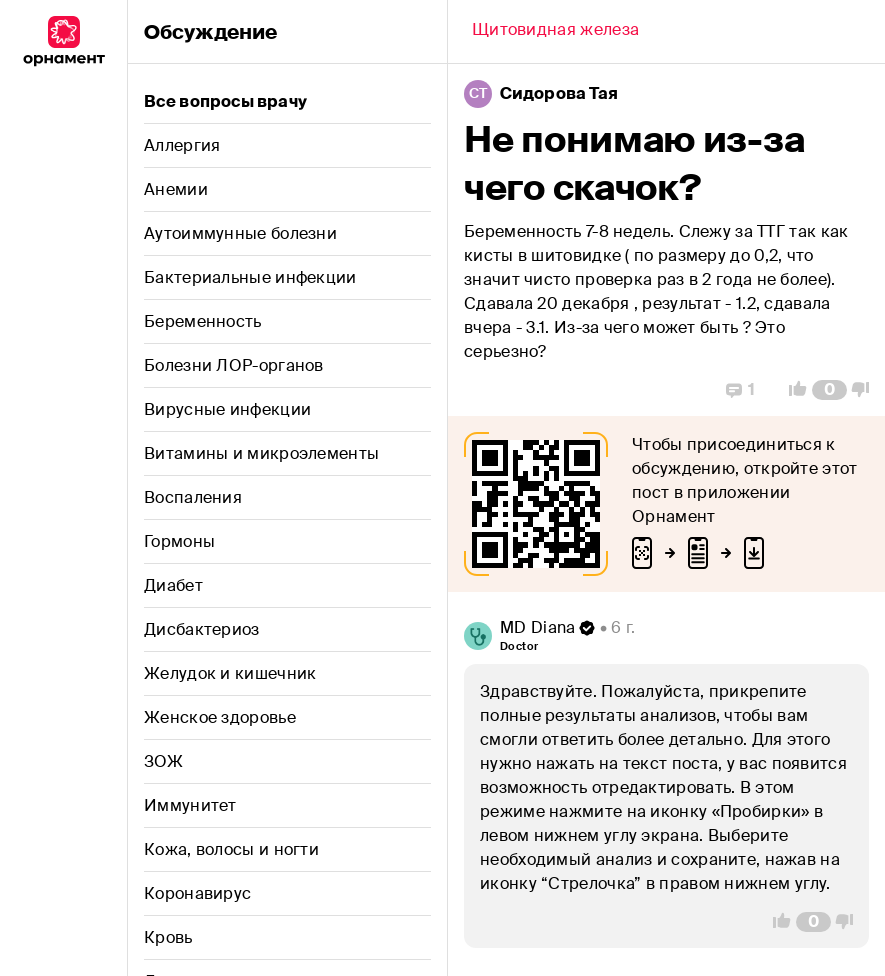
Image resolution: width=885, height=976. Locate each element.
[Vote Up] (792, 390)
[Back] (555, 32)
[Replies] (740, 390)
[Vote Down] (866, 390)
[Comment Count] (829, 390)
